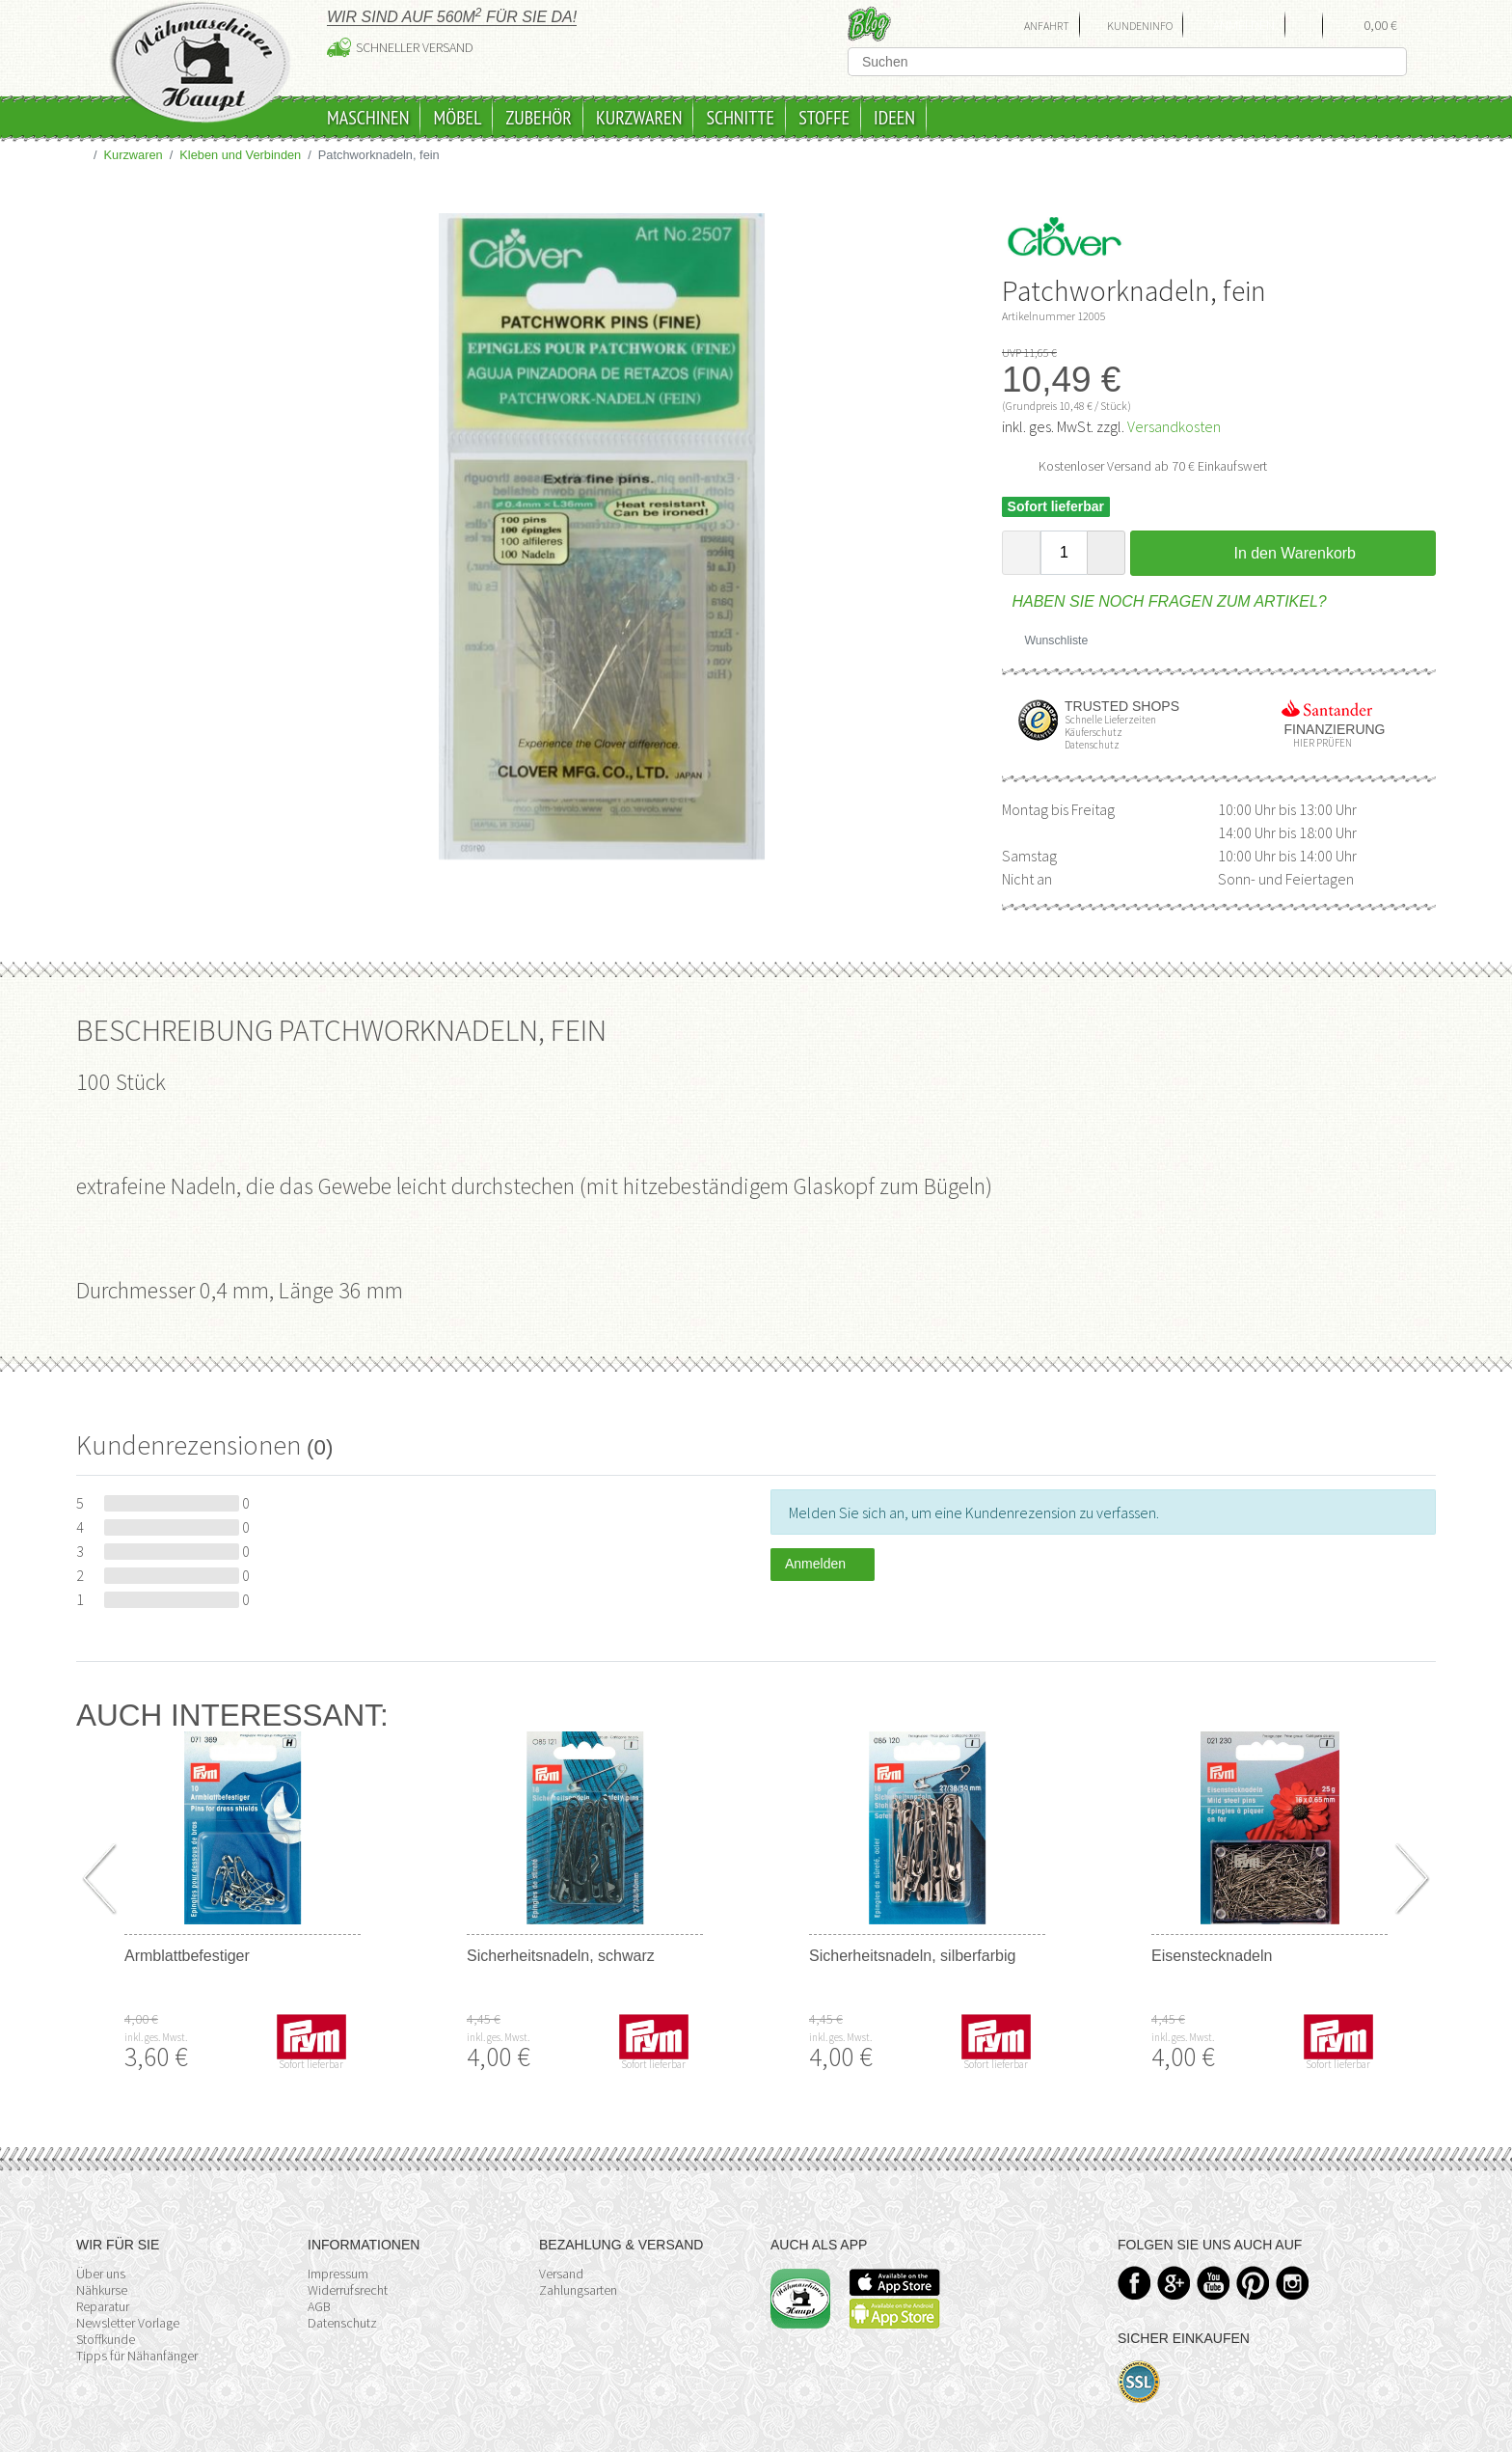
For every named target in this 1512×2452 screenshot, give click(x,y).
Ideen (894, 117)
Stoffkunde (105, 2339)
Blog (869, 23)
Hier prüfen (1318, 743)
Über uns (100, 2273)
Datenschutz (342, 2322)
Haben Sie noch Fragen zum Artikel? (1164, 601)
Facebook (1134, 2283)
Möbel (457, 117)
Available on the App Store (895, 2282)
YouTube (1213, 2283)
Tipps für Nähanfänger (137, 2355)
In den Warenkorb (1283, 552)
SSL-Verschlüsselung (1139, 2382)
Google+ (1174, 2283)
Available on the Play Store (895, 2314)
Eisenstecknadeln (1211, 1956)
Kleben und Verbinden (240, 155)
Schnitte (740, 117)
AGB (319, 2306)
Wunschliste (1049, 640)
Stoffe (824, 117)
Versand (561, 2273)
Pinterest (1253, 2283)
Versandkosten (1174, 426)
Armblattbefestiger (187, 1956)
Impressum (338, 2273)
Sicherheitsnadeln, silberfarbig (912, 1956)
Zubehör (538, 117)
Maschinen (368, 117)
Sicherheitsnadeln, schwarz (561, 1956)
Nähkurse (101, 2290)
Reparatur (102, 2306)
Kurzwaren (639, 117)
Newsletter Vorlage (127, 2322)
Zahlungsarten (578, 2290)
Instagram (1293, 2283)
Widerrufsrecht (348, 2290)
